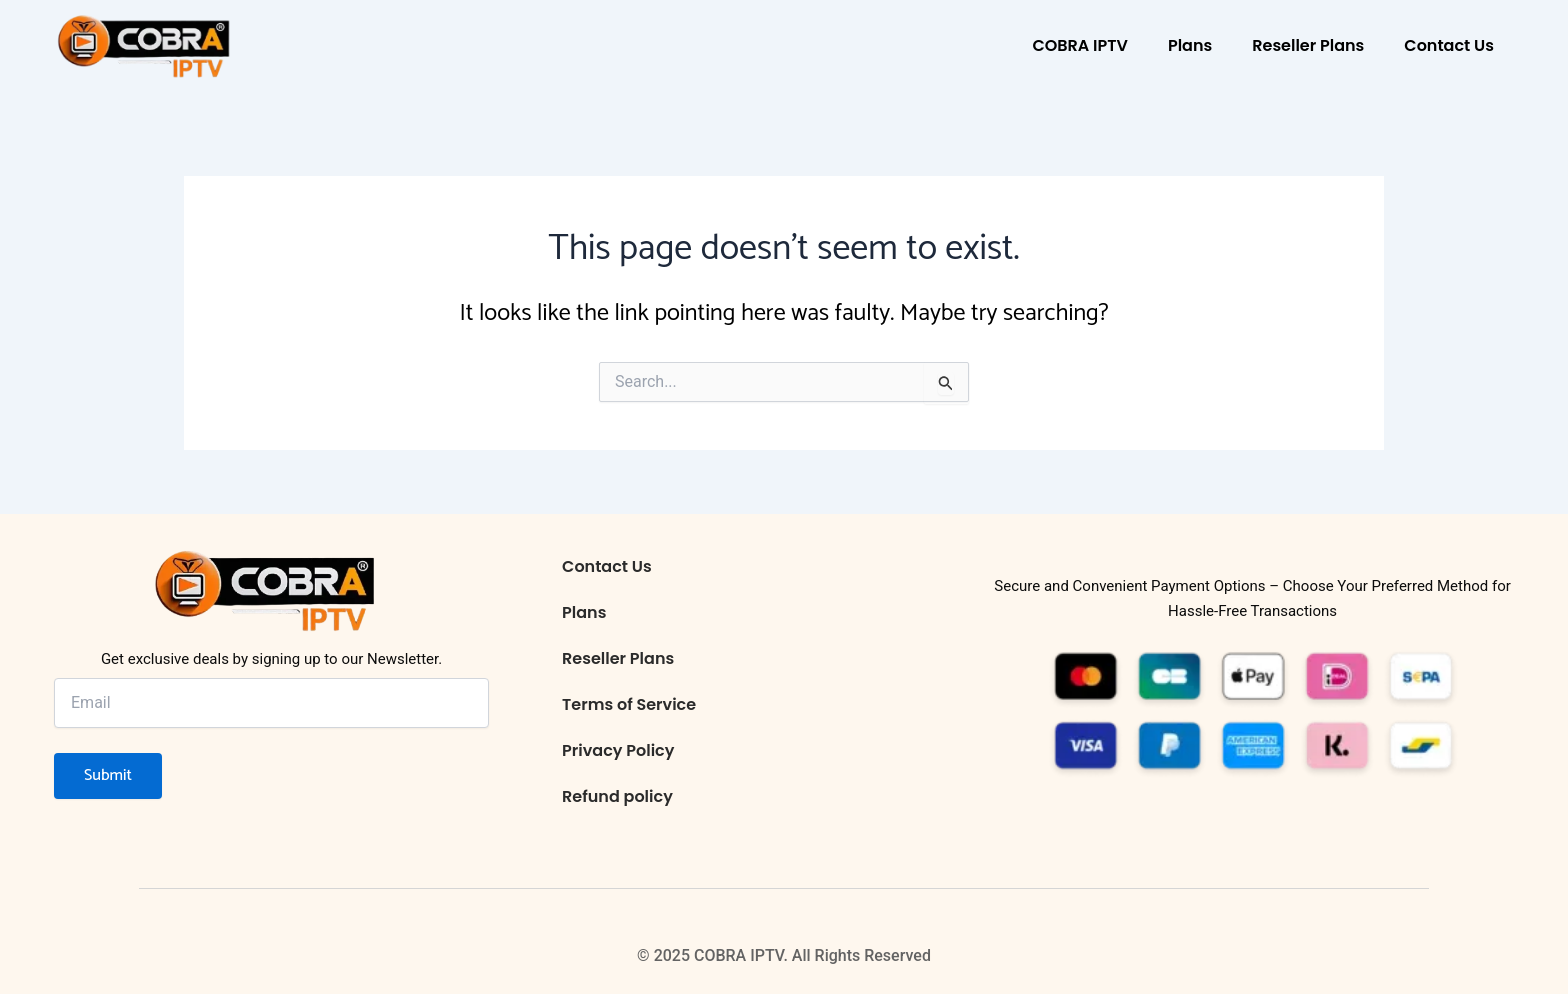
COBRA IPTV (1079, 45)
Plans (1190, 45)
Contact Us (1449, 45)
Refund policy (617, 796)
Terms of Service (629, 704)
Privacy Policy (618, 750)
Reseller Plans (1308, 45)
